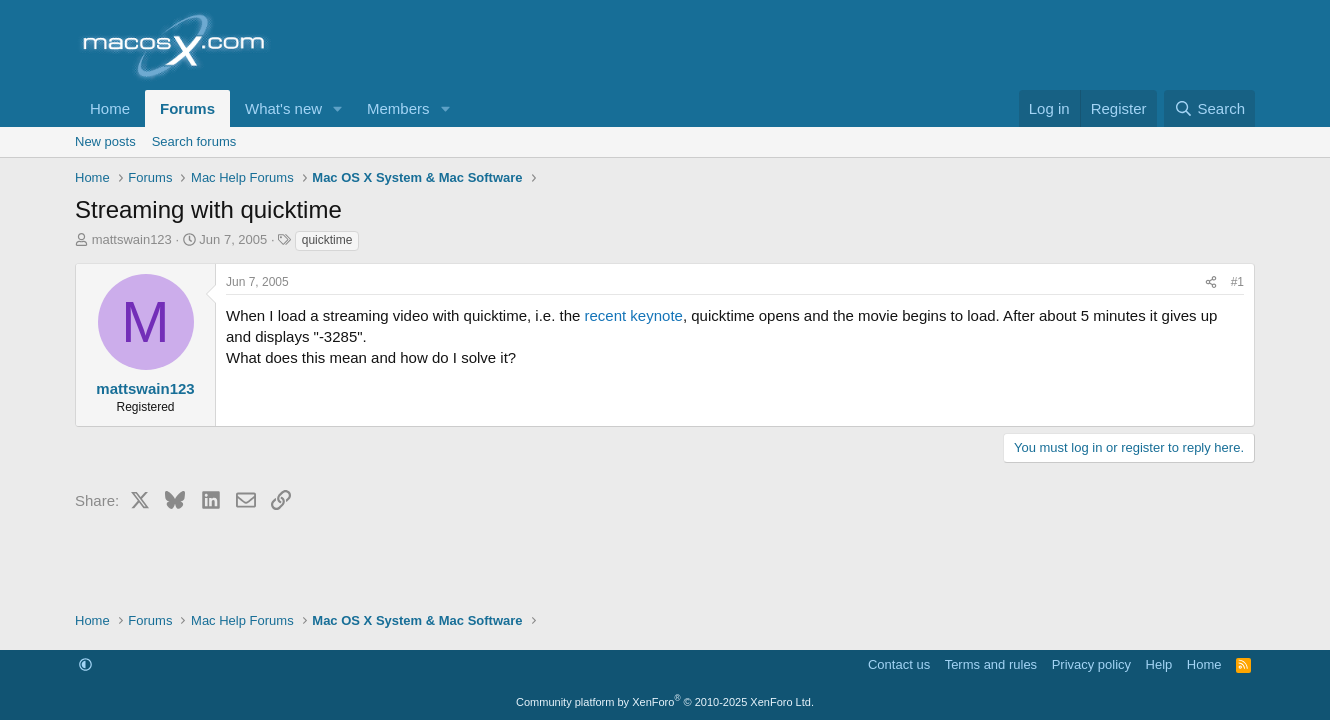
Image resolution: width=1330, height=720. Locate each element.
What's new (283, 108)
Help (1159, 664)
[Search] (1209, 108)
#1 (1237, 282)
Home (110, 108)
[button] (338, 108)
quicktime (327, 240)
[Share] (1211, 282)
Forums (187, 108)
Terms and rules (991, 664)
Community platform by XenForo (665, 702)
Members (398, 108)
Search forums (194, 141)
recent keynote (634, 315)
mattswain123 (132, 239)
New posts (105, 141)
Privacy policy (1091, 664)
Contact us (899, 664)
